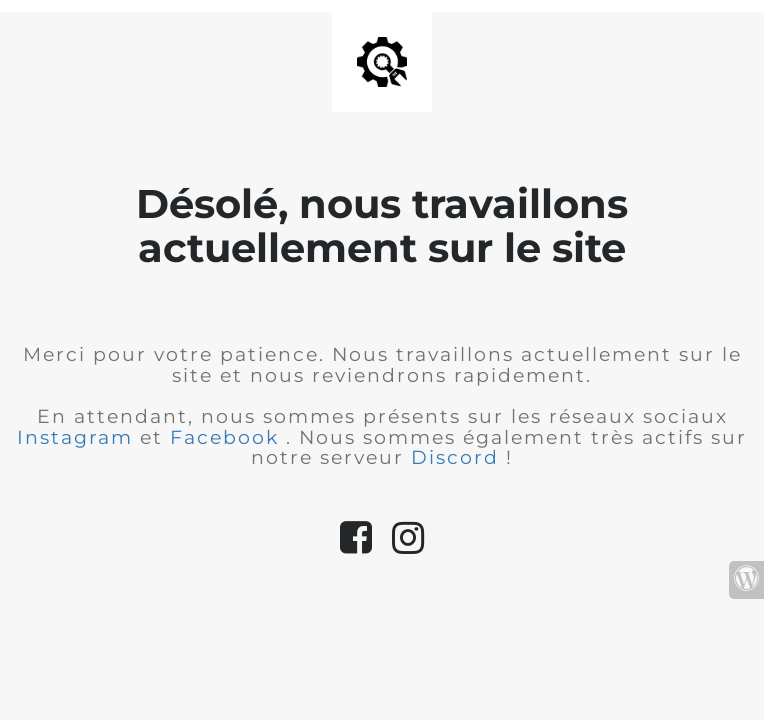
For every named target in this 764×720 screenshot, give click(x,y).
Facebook (228, 437)
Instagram (78, 437)
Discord (458, 457)
